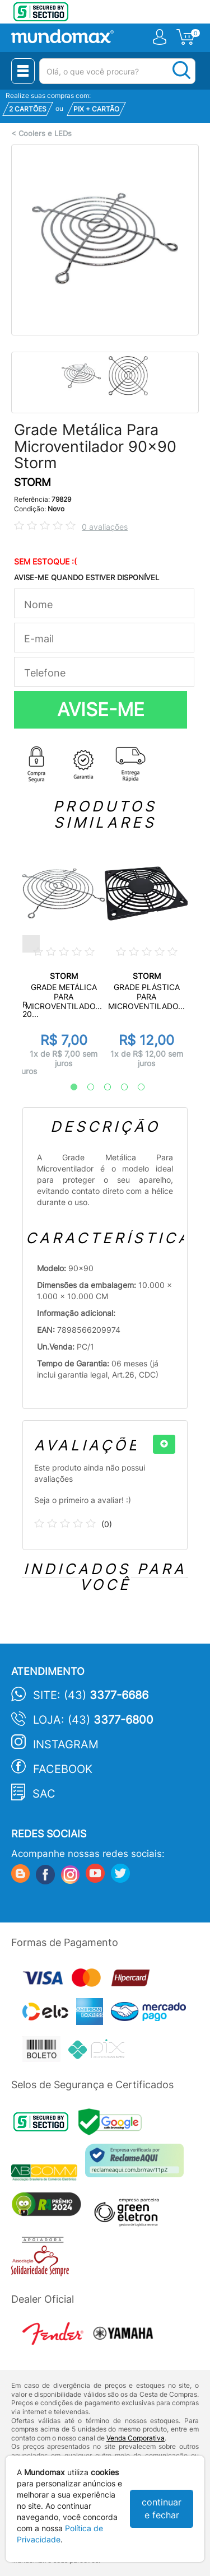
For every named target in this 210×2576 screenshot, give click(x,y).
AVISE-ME (100, 709)
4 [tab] (118, 1087)
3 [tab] (102, 1087)
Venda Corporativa (135, 2438)
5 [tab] (135, 1087)
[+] (164, 1444)
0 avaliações (105, 526)
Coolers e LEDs (45, 133)
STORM (32, 482)
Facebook (62, 1769)
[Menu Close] (23, 71)
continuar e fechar (161, 2508)
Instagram (66, 1744)
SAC (43, 1793)
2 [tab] (85, 1087)
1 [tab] (68, 1087)
